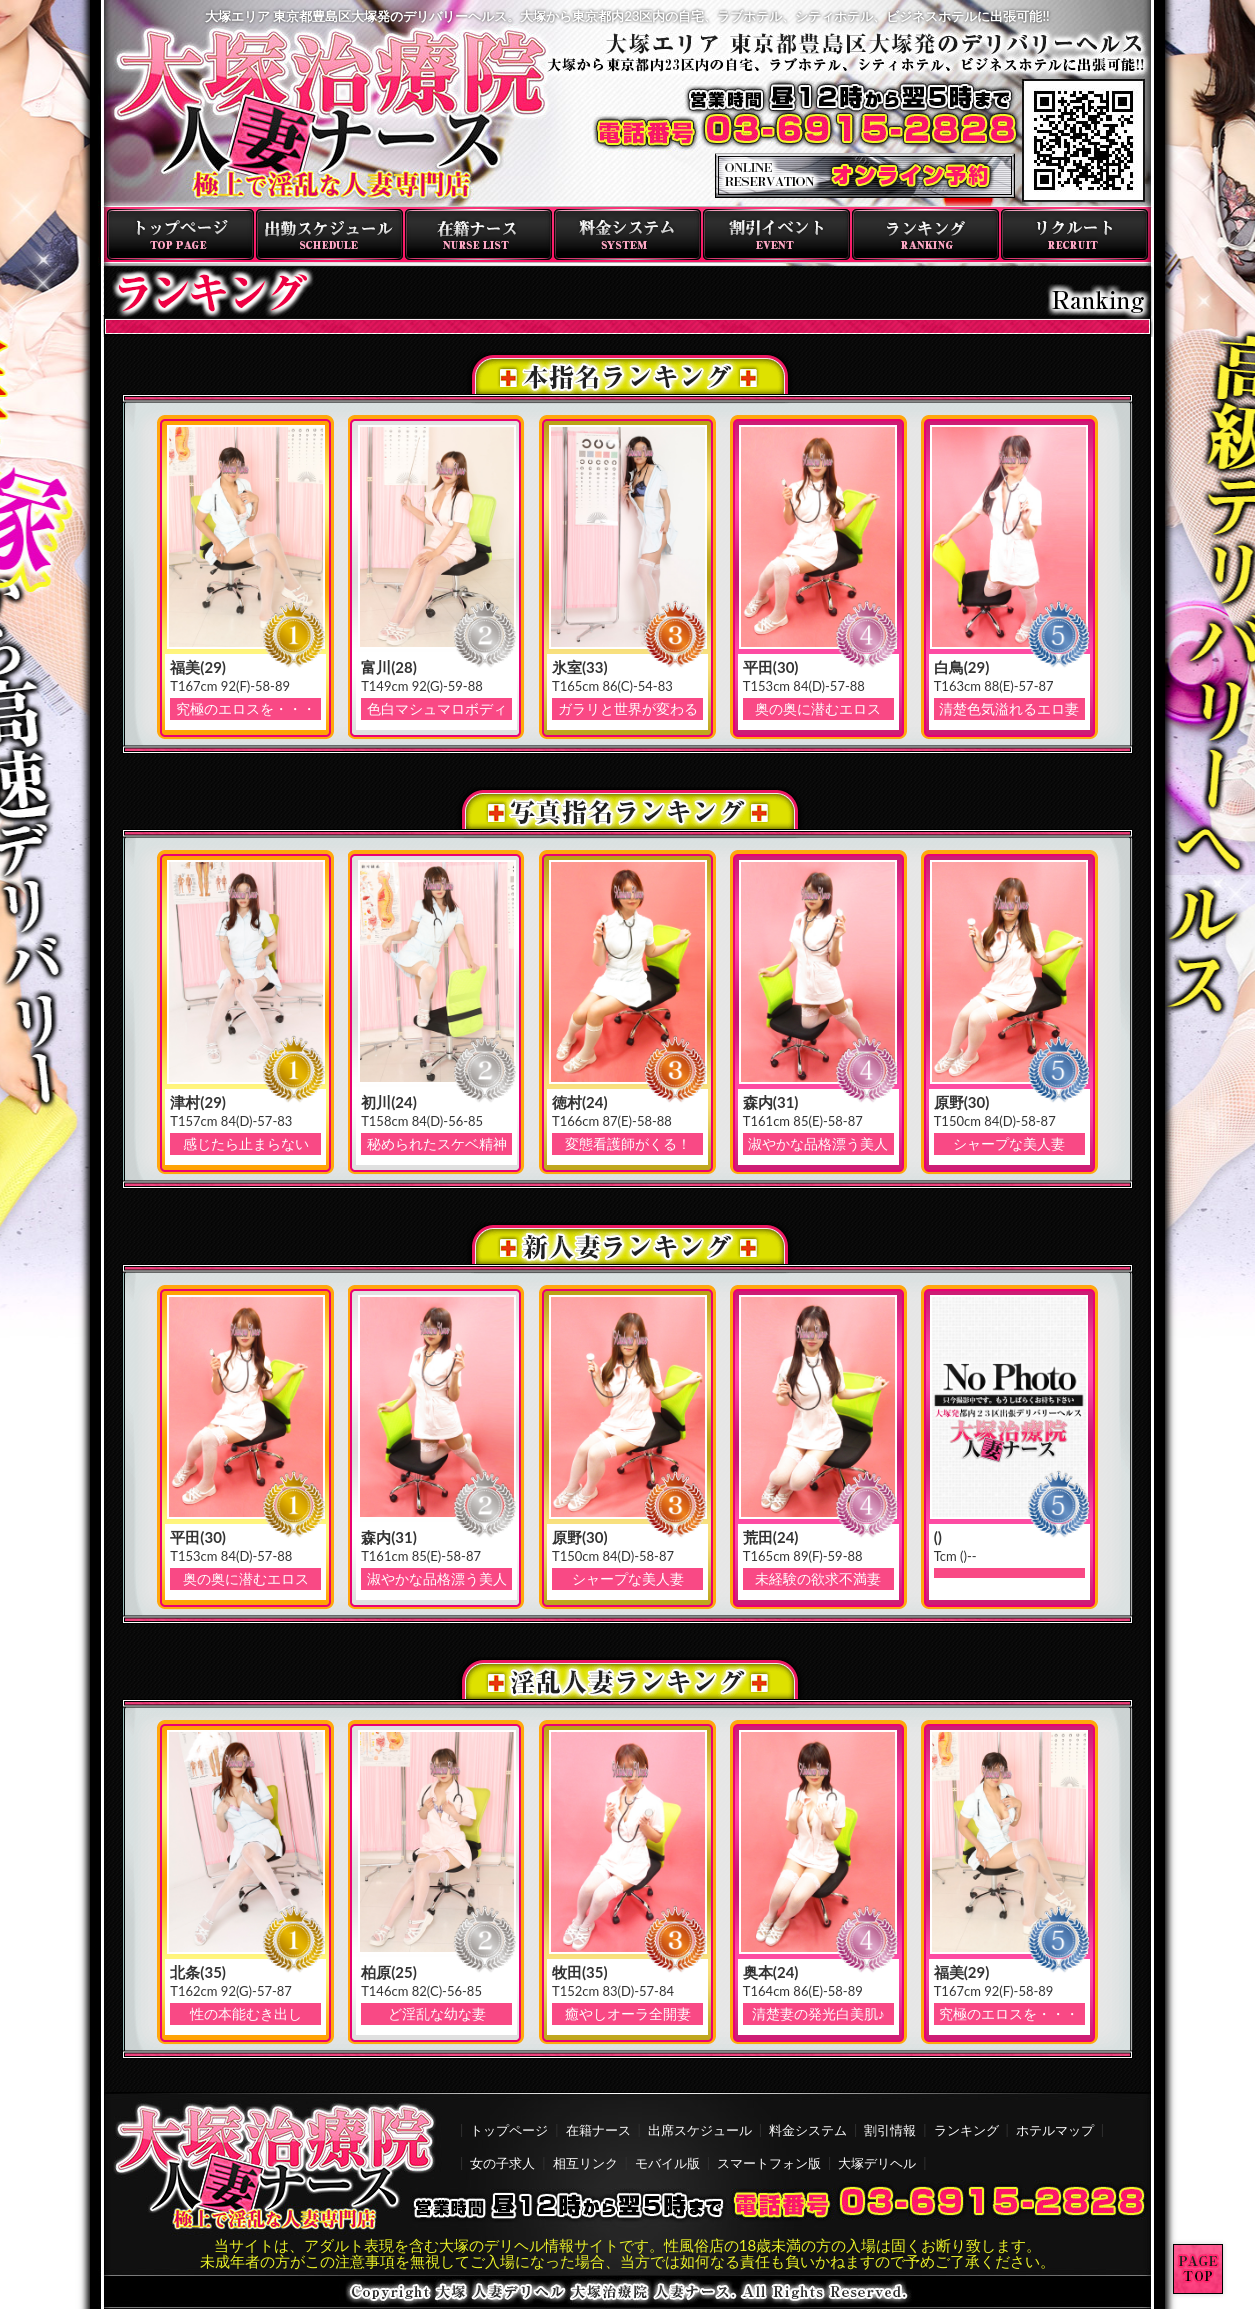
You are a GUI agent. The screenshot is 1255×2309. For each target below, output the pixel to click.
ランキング (925, 234)
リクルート (1074, 234)
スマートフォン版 (769, 2163)
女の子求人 (502, 2163)
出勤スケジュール (329, 234)
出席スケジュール (700, 2130)
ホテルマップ (1055, 2130)
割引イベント (776, 234)
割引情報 (890, 2130)
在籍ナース (478, 234)
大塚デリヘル (877, 2163)
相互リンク (585, 2163)
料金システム (627, 234)
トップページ (180, 234)
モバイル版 (667, 2163)
